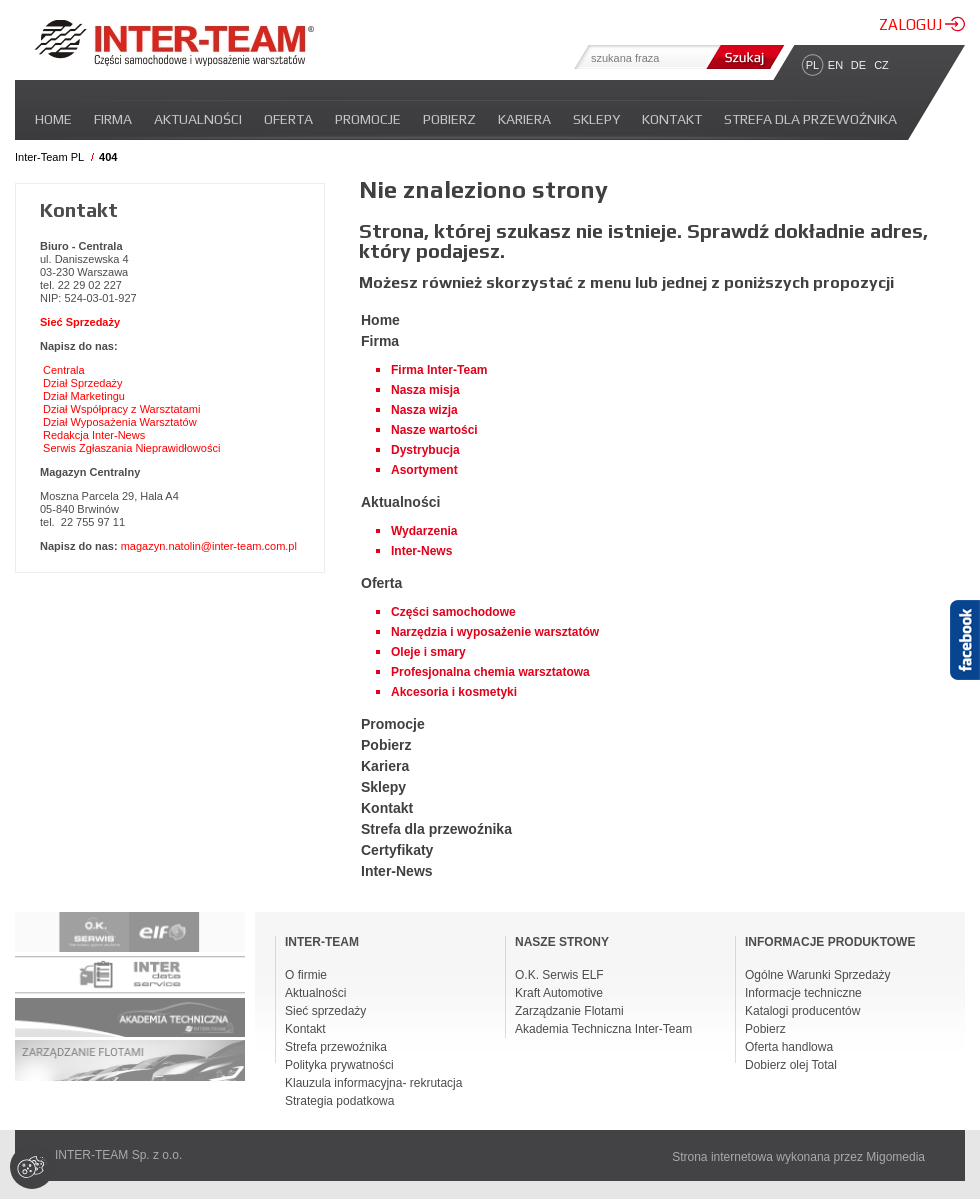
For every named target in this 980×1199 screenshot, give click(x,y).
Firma (113, 119)
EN (835, 65)
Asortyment (424, 470)
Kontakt (672, 119)
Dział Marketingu (84, 396)
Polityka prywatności (339, 1065)
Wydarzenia (424, 531)
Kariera (524, 119)
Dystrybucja (425, 450)
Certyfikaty (397, 850)
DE (858, 65)
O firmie (306, 975)
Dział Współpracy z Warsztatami (121, 409)
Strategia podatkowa (339, 1101)
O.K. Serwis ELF (559, 975)
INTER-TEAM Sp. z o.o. (118, 1155)
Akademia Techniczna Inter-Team (603, 1029)
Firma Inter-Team (439, 370)
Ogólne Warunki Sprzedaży (818, 975)
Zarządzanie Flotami (569, 1011)
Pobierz (449, 119)
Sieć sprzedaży (325, 1011)
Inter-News (421, 551)
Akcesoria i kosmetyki (454, 692)
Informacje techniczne (803, 993)
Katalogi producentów (802, 1011)
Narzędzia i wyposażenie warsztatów (495, 632)
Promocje (368, 119)
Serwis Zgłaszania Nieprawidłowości (131, 448)
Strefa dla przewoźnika (810, 119)
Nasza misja (425, 390)
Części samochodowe (453, 612)
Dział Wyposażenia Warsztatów (120, 422)
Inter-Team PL (49, 157)
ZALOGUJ (922, 24)
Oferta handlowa (789, 1047)
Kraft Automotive (559, 993)
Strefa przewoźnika (336, 1047)
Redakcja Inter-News (94, 435)
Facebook (965, 675)
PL (812, 65)
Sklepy (596, 119)
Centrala (64, 370)
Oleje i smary (428, 652)
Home (53, 119)
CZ (881, 65)
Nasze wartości (434, 430)
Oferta (288, 119)
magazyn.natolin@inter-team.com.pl (209, 546)
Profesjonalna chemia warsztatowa (490, 672)
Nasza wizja (424, 410)
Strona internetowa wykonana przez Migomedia (798, 1157)
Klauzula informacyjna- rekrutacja (373, 1083)
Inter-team (174, 43)
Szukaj (743, 57)
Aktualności (198, 119)
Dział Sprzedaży (82, 383)
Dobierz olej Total (791, 1065)
